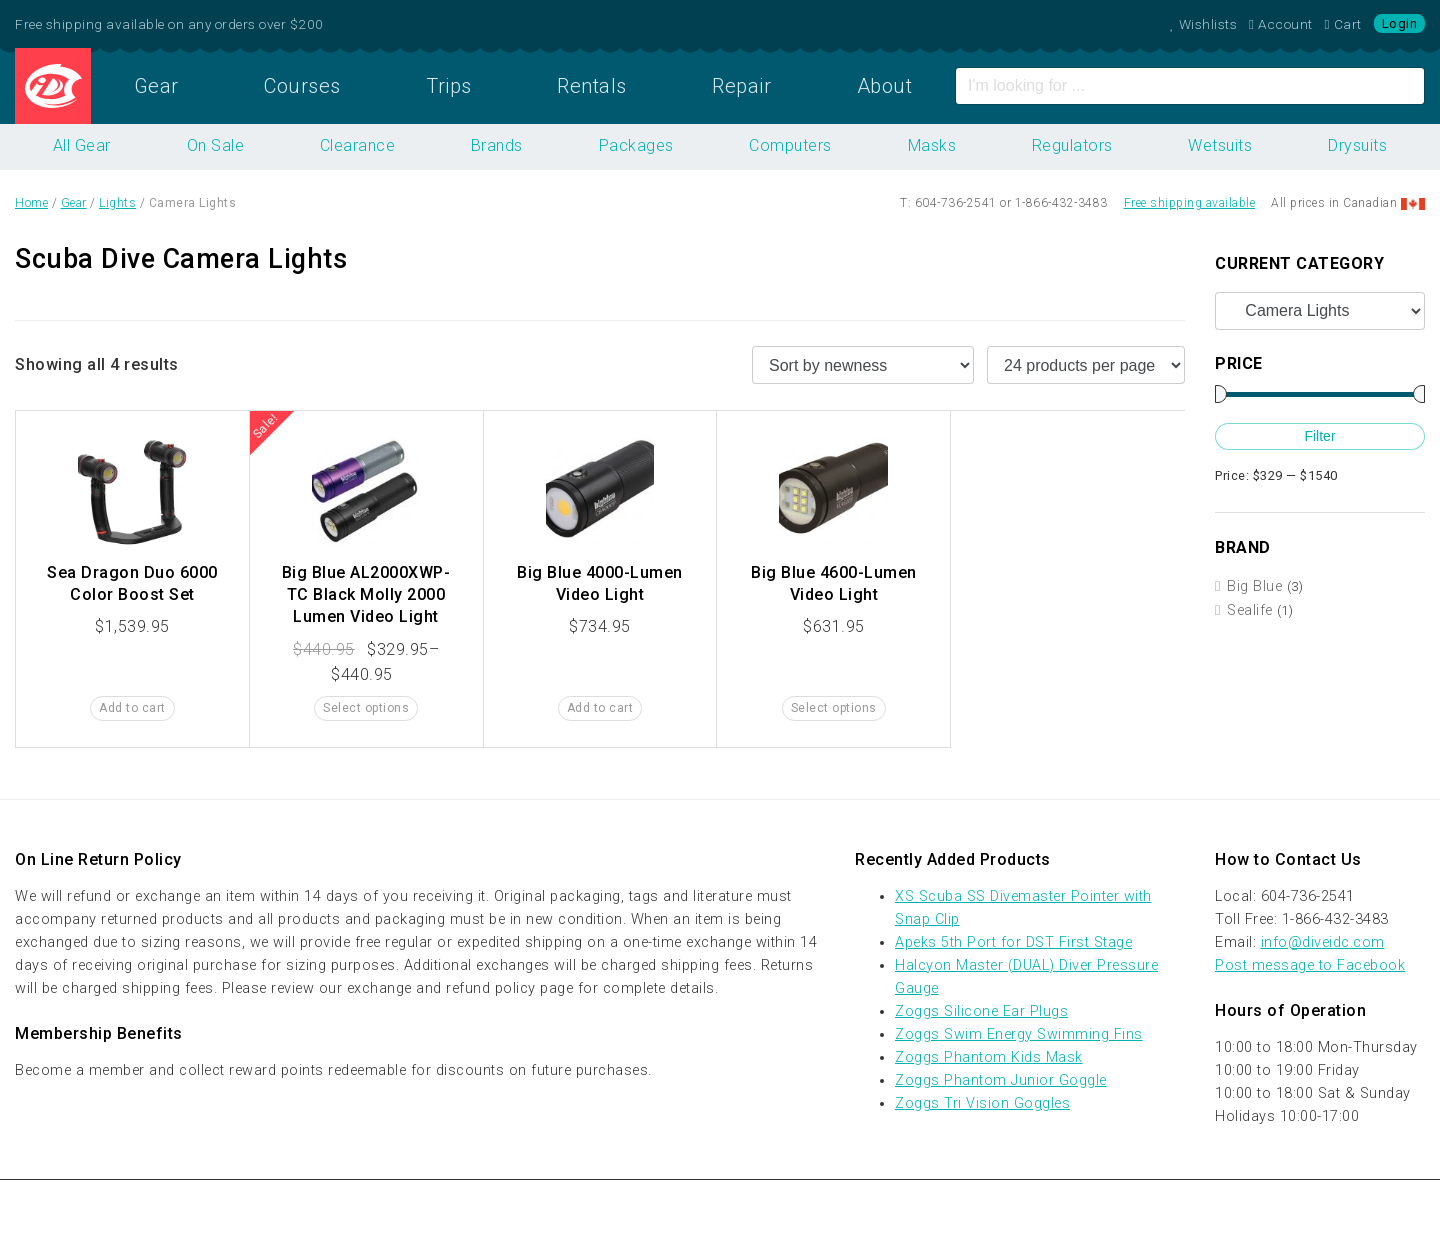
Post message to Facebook (1310, 965)
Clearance (358, 145)
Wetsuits (1220, 145)
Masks (932, 145)
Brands (497, 145)
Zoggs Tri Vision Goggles (982, 1103)
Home (53, 86)
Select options (366, 708)
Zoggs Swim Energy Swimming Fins (1019, 1034)
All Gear (82, 145)
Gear (156, 86)
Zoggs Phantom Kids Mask (989, 1057)
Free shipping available (1190, 203)
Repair (741, 86)
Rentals (592, 86)
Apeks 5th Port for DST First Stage (1013, 942)
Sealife (1250, 610)
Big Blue (1254, 586)
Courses (302, 86)
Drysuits (1357, 145)
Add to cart (132, 708)
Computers (790, 145)
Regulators (1072, 145)
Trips (449, 86)
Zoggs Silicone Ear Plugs (981, 1011)
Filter (1319, 436)
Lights (117, 203)
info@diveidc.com (1323, 942)
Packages (636, 145)
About (885, 86)
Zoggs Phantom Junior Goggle (1001, 1080)
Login (1400, 23)
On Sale (216, 145)
